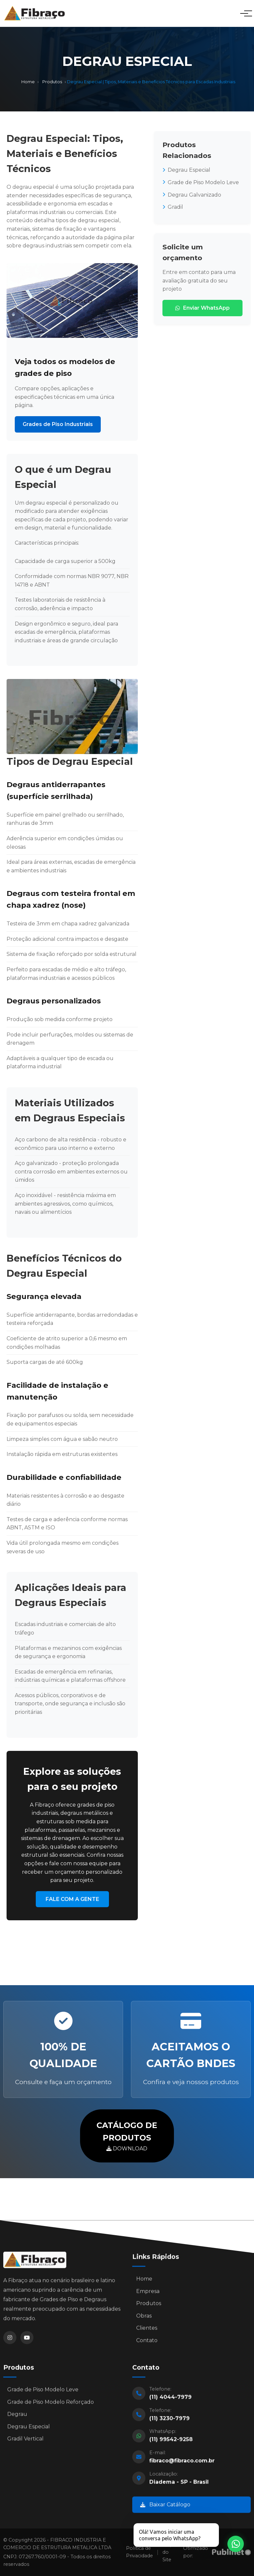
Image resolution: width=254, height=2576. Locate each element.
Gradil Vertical (25, 2441)
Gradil (172, 207)
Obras (144, 2318)
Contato (147, 2343)
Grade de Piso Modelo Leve (200, 182)
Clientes (146, 2331)
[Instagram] (9, 2340)
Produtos (52, 81)
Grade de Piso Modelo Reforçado (50, 2404)
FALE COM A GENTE (72, 1899)
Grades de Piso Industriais (58, 424)
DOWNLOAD (127, 2135)
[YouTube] (26, 2340)
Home (28, 81)
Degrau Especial (186, 170)
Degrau (17, 2417)
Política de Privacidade (139, 2552)
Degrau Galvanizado (191, 195)
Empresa (147, 2294)
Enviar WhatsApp (202, 308)
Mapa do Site (169, 2552)
